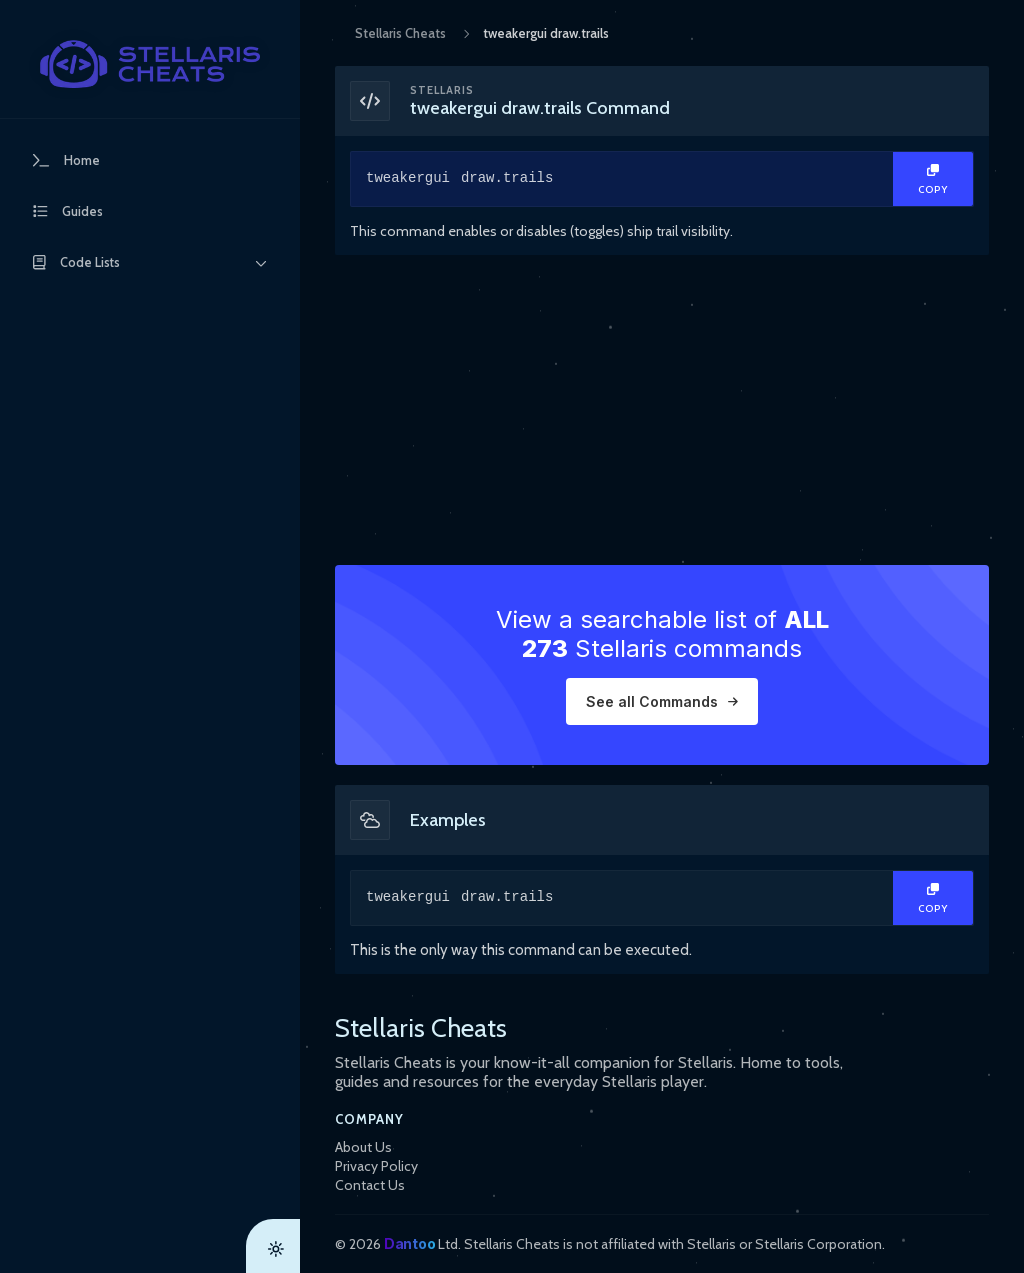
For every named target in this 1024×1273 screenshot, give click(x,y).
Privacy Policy (376, 1166)
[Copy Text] (933, 179)
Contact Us (370, 1185)
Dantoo (409, 1243)
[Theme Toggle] (273, 1246)
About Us (363, 1147)
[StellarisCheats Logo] (150, 64)
